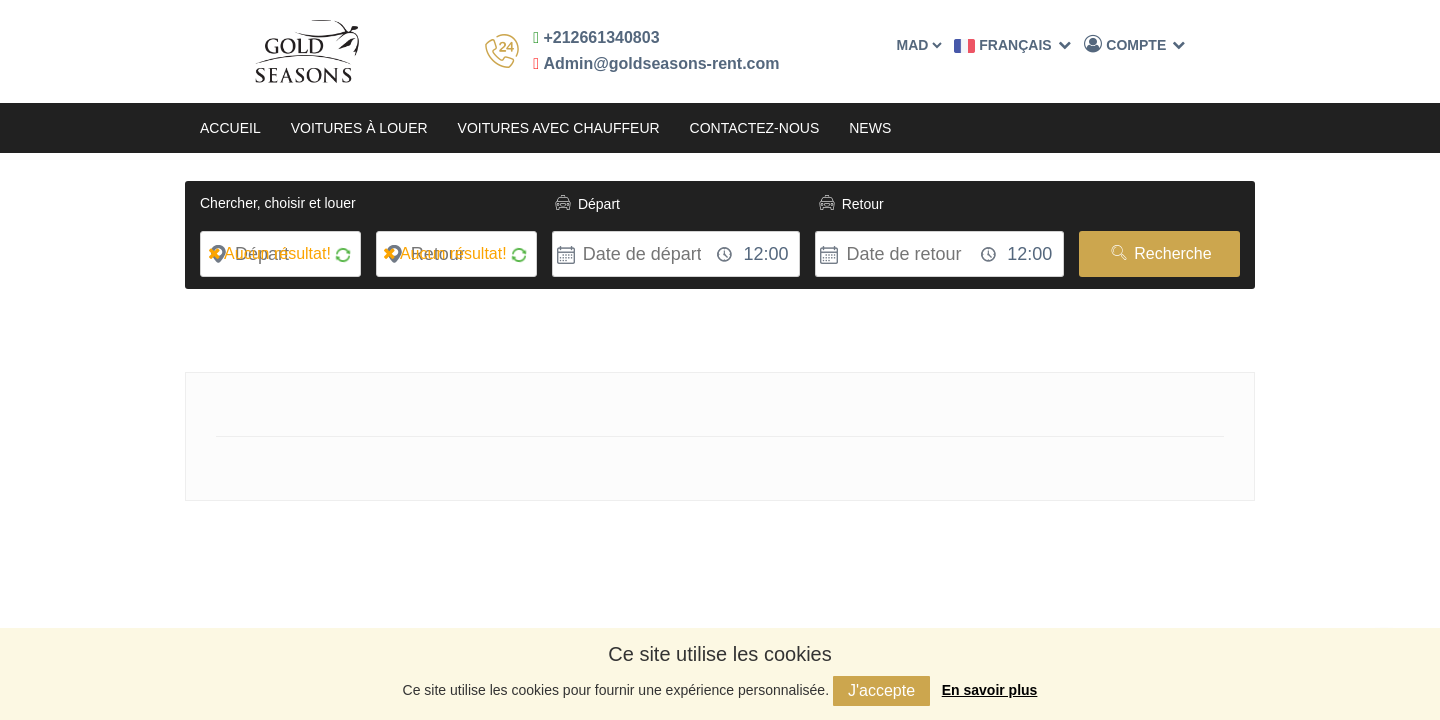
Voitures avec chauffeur (559, 128)
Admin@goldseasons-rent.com (656, 63)
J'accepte (881, 690)
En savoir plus (990, 690)
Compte (1134, 44)
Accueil (230, 128)
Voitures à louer (359, 128)
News (870, 128)
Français (1012, 45)
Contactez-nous (755, 128)
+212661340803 (596, 37)
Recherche (1159, 253)
